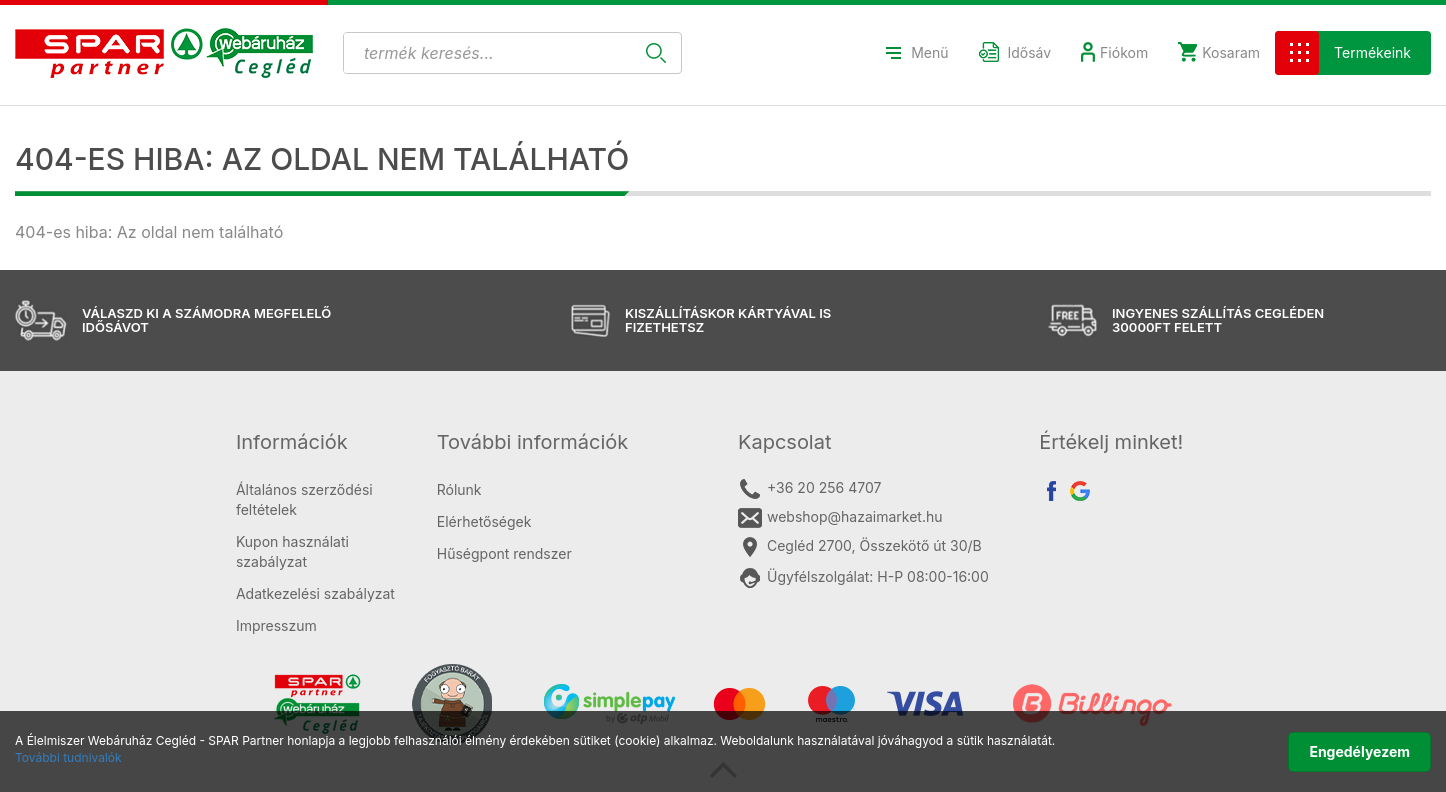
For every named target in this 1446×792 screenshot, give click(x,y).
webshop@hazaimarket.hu (840, 518)
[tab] (321, 442)
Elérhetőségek (484, 521)
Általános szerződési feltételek (304, 499)
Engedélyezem (1359, 751)
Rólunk (459, 489)
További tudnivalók (68, 757)
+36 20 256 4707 (809, 489)
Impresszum (276, 625)
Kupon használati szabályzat (292, 551)
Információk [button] (292, 442)
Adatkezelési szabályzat (315, 593)
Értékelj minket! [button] (1111, 442)
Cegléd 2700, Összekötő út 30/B (860, 547)
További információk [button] (533, 442)
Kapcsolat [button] (785, 442)
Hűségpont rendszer (504, 553)
